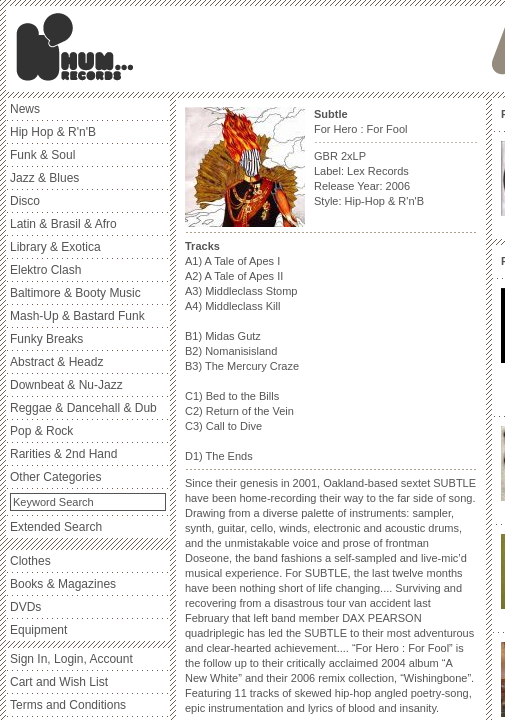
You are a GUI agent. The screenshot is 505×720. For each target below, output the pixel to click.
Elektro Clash (45, 270)
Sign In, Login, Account (71, 659)
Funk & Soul (42, 155)
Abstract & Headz (56, 362)
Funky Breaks (46, 339)
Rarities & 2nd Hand (63, 454)
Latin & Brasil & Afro (63, 224)
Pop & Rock (41, 431)
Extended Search (56, 527)
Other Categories (55, 477)
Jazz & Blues (44, 178)
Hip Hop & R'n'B (53, 132)
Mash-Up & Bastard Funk (77, 316)
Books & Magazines (63, 584)
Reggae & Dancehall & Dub (83, 408)
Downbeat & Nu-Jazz (66, 385)
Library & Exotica (55, 247)
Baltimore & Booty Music (75, 293)
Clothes (30, 561)
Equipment (38, 630)
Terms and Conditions (68, 705)
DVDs (25, 607)
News (25, 109)
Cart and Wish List (59, 682)
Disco (25, 201)
